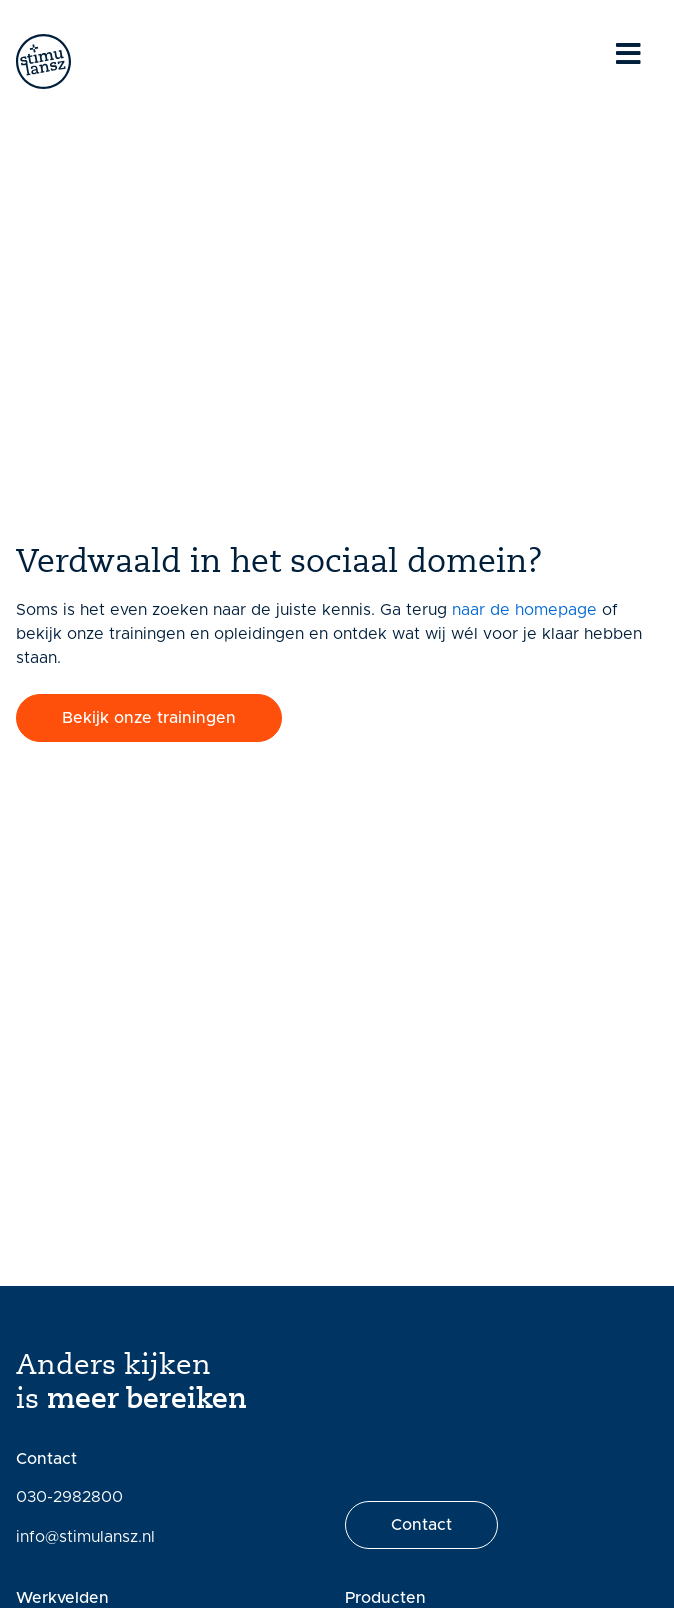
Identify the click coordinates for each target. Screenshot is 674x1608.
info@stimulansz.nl (85, 1537)
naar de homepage (524, 610)
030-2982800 (69, 1497)
